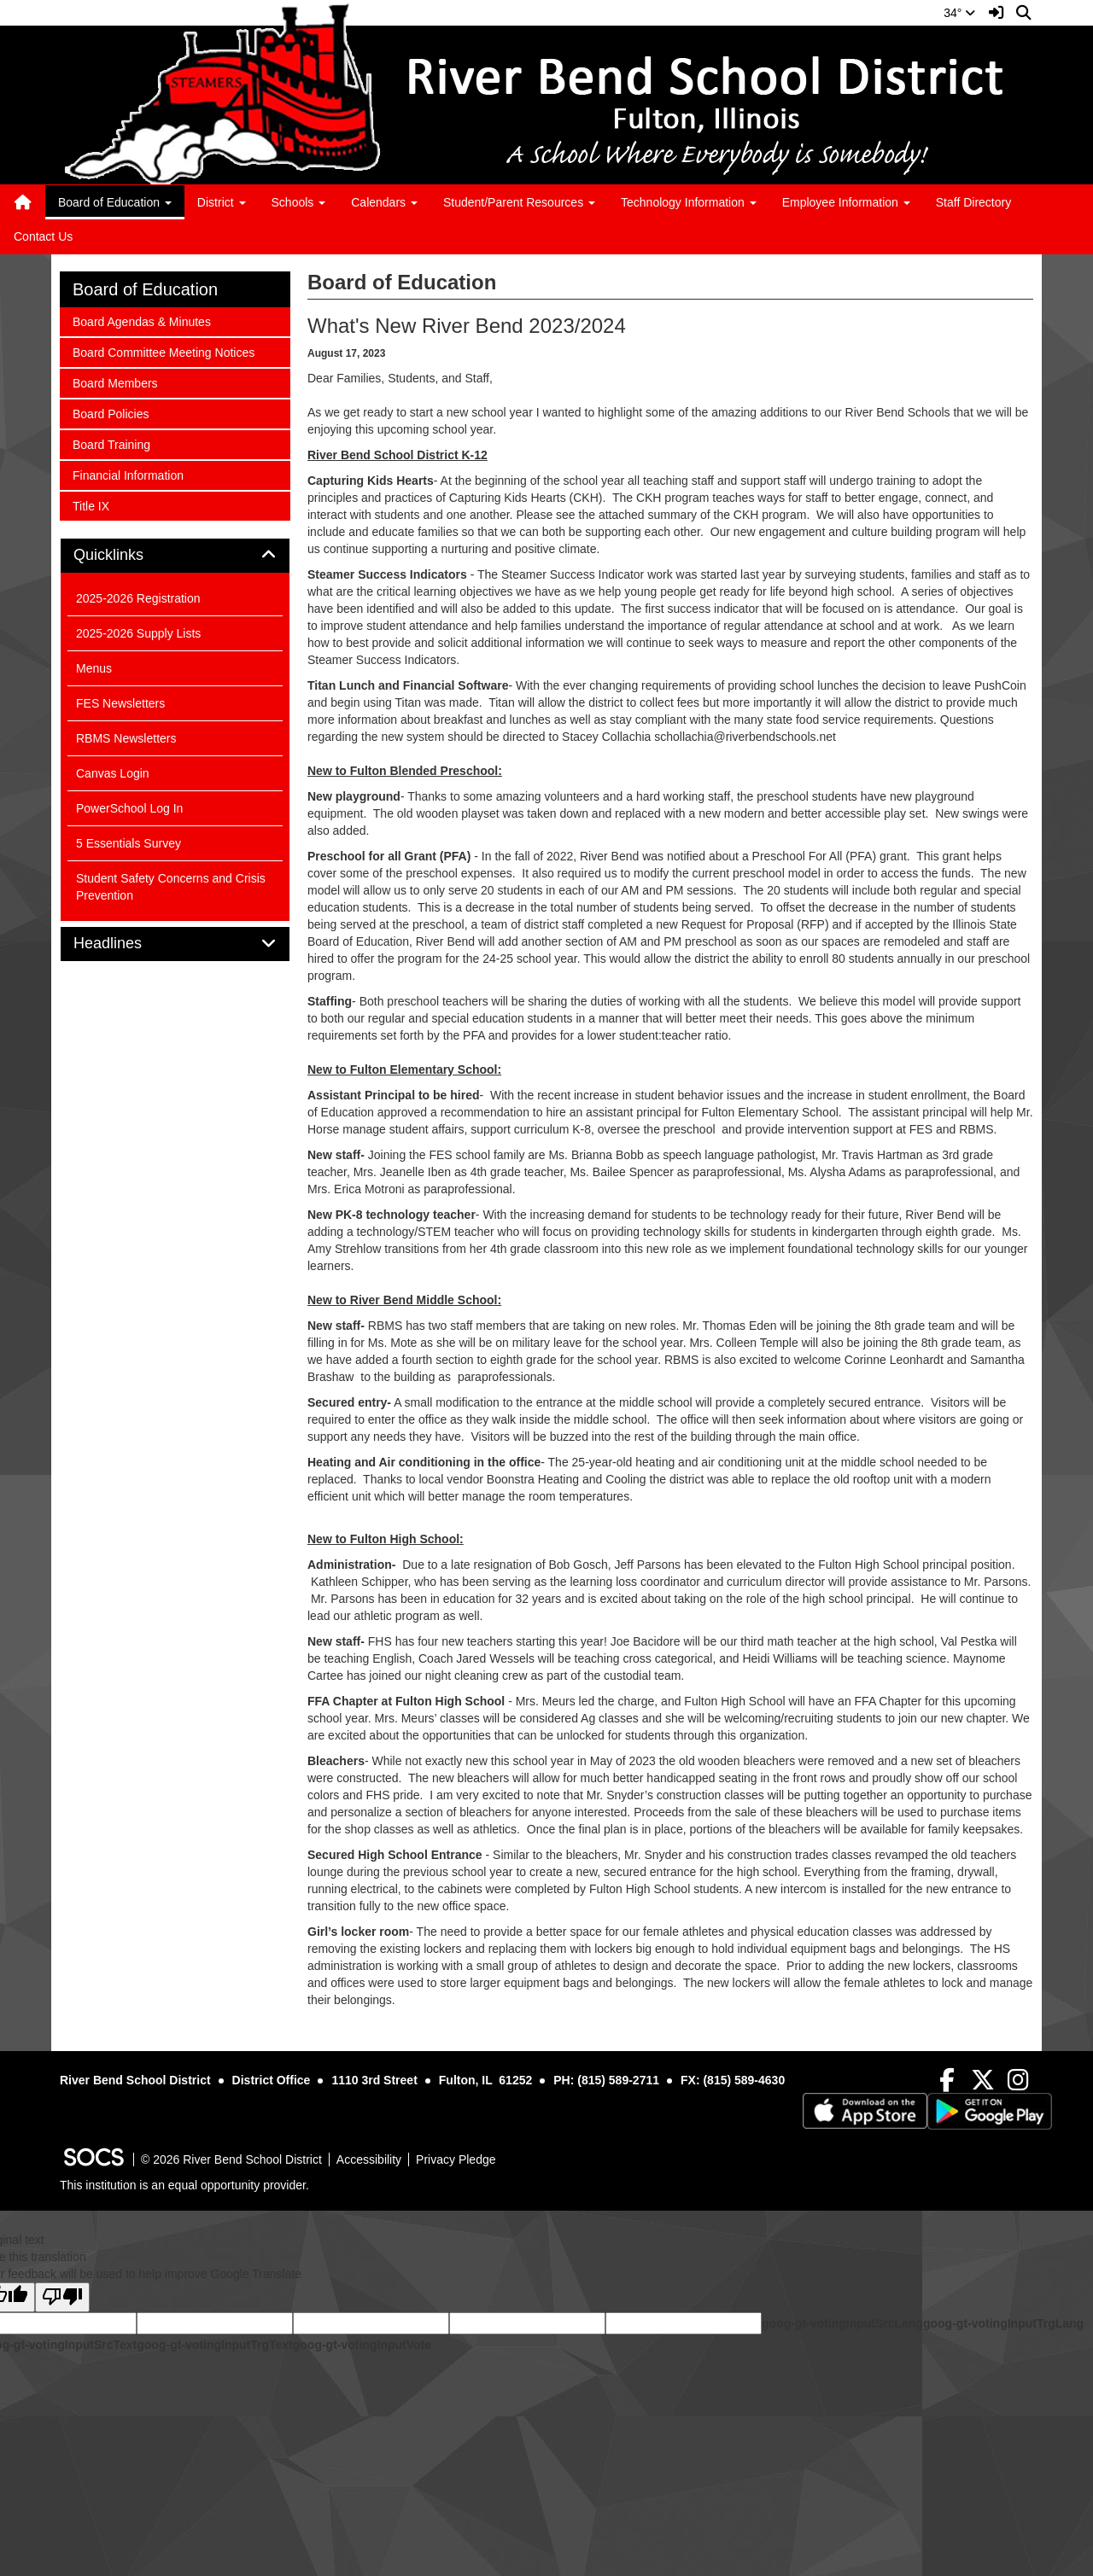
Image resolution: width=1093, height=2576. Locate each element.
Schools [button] (299, 202)
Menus (94, 668)
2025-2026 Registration (138, 598)
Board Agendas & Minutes (141, 320)
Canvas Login (112, 773)
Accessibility (368, 2159)
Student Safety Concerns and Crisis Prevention (171, 886)
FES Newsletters (120, 703)
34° (959, 13)
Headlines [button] (126, 943)
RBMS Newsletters (126, 738)
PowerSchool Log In (129, 808)
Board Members (115, 382)
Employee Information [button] (846, 202)
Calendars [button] (384, 202)
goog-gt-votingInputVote (362, 2345)
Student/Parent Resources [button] (519, 202)
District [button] (221, 202)
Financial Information (128, 474)
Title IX (95, 505)
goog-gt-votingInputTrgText (214, 2345)
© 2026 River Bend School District (231, 2159)
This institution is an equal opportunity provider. (184, 2185)
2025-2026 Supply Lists (138, 633)
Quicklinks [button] (127, 555)
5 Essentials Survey (128, 843)
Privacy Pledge (455, 2159)
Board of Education (145, 289)
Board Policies (110, 413)
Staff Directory (973, 202)
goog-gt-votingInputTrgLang (1003, 2323)
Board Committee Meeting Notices (163, 351)
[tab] (175, 556)
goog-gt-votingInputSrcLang (842, 2323)
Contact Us (43, 236)
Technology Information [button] (689, 202)
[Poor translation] (62, 2297)
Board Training (111, 443)
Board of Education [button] (115, 202)
